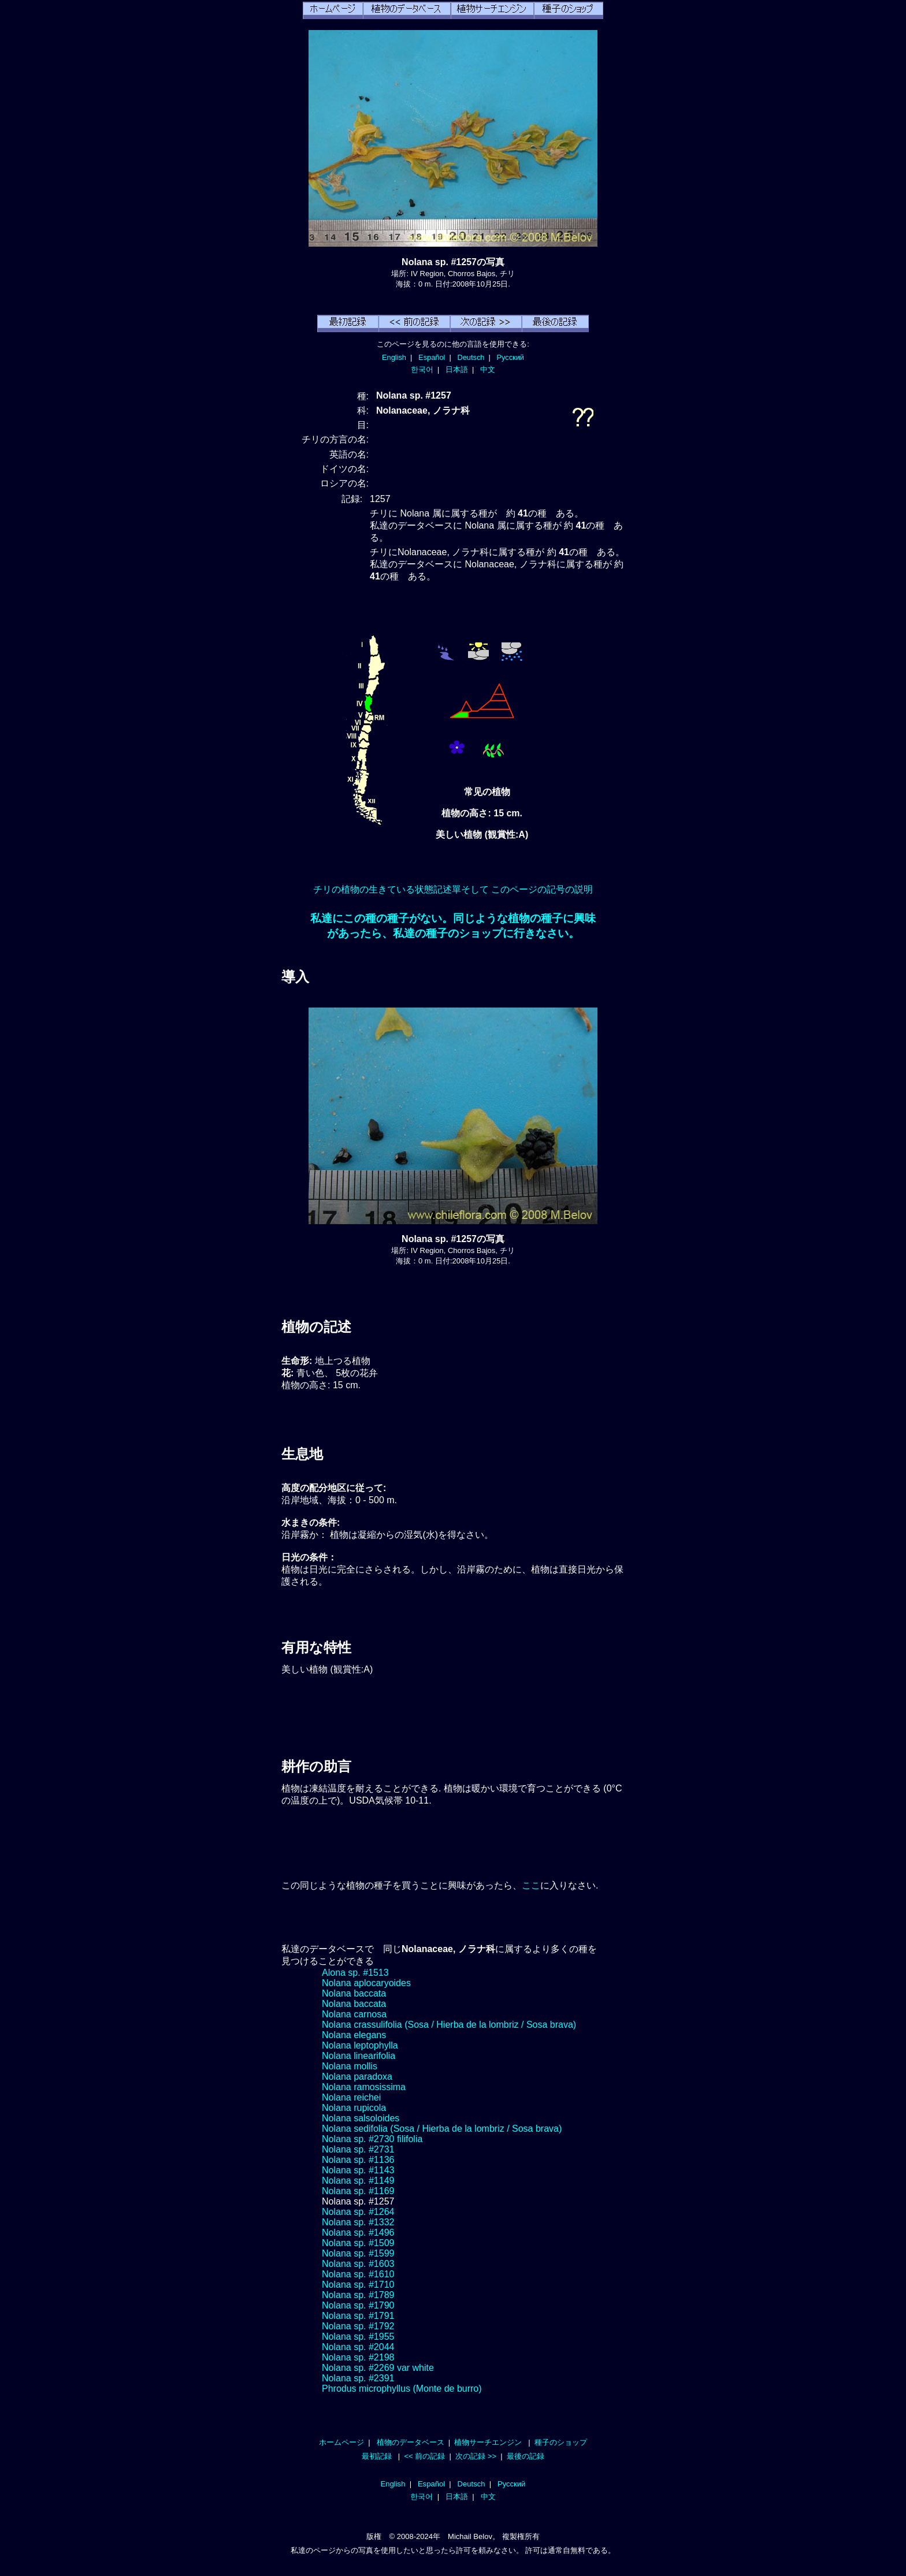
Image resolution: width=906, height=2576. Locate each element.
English (394, 357)
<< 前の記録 (424, 2456)
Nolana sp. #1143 (358, 2170)
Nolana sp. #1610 (358, 2274)
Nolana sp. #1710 (358, 2284)
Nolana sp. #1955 (358, 2336)
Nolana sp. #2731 (358, 2149)
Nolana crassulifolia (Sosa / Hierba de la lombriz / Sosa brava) (449, 2024)
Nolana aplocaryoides (366, 1983)
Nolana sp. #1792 (358, 2326)
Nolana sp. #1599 (358, 2253)
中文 (487, 369)
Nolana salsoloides (360, 2118)
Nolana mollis (349, 2066)
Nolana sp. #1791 (358, 2316)
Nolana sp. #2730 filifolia (372, 2139)
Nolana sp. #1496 (358, 2232)
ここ (531, 1885)
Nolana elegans (354, 2035)
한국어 (422, 369)
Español (431, 357)
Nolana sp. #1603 (358, 2264)
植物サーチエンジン (488, 2442)
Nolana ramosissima (364, 2087)
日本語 (456, 369)
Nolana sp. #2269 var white (378, 2368)
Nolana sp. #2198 (358, 2357)
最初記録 (377, 2456)
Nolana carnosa (354, 2014)
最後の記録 (525, 2456)
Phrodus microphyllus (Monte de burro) (402, 2388)
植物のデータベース (410, 2442)
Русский (510, 357)
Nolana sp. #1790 (358, 2305)
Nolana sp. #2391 (358, 2378)
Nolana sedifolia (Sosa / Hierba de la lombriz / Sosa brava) (442, 2128)
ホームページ (341, 2442)
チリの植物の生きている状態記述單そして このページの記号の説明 (453, 889)
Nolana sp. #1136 (358, 2160)
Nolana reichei (351, 2097)
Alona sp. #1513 (355, 1972)
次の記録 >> (475, 2456)
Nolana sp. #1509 (358, 2243)
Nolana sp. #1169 (358, 2191)
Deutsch (470, 357)
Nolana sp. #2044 (358, 2347)
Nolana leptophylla (360, 2045)
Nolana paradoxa (357, 2076)
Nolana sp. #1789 (358, 2295)
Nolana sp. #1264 (358, 2212)
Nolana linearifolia (358, 2056)
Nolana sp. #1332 (358, 2222)
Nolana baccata (354, 1993)
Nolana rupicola (354, 2108)
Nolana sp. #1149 (358, 2180)
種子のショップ (560, 2442)
